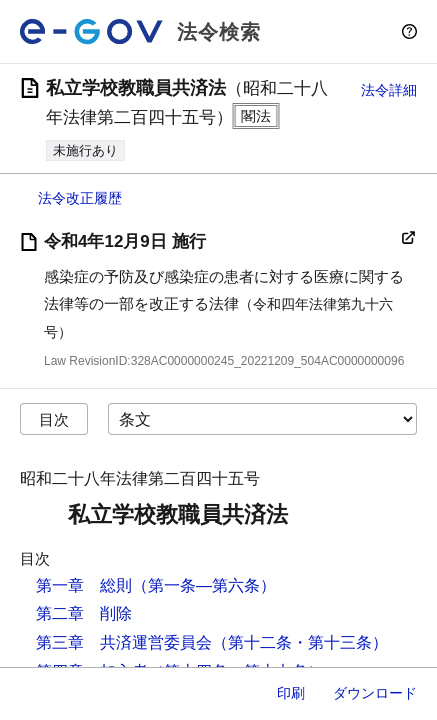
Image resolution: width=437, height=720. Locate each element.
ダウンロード (375, 693)
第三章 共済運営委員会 (124, 642)
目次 (54, 419)
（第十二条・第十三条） (300, 642)
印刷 (291, 693)
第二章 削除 (84, 613)
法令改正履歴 (80, 198)
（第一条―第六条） (204, 585)
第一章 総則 (84, 585)
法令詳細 (389, 90)
